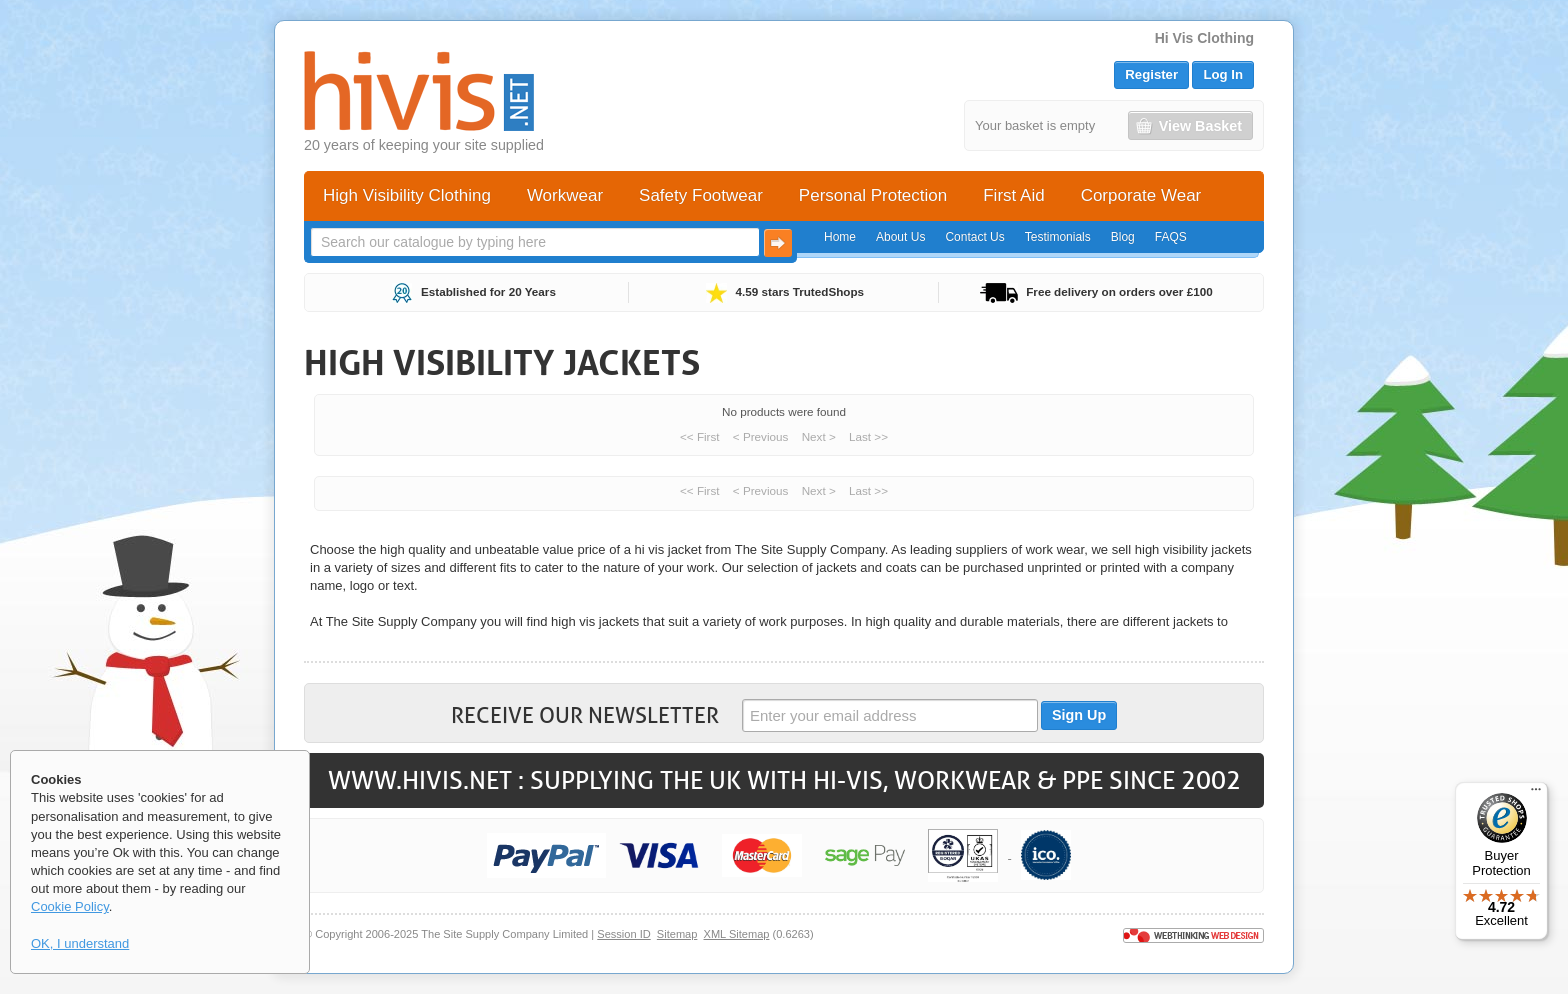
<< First (700, 436)
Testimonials (1058, 237)
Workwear (565, 195)
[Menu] (1536, 794)
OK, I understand (80, 943)
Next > (819, 436)
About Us (900, 237)
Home (840, 237)
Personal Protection (873, 195)
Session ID (623, 934)
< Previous (761, 436)
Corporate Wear (1141, 195)
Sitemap (677, 934)
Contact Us (974, 237)
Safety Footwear (701, 195)
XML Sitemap (737, 934)
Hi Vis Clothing (1204, 38)
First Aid (1013, 195)
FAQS (1171, 237)
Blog (1123, 237)
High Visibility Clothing (407, 195)
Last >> (868, 436)
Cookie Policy (70, 906)
